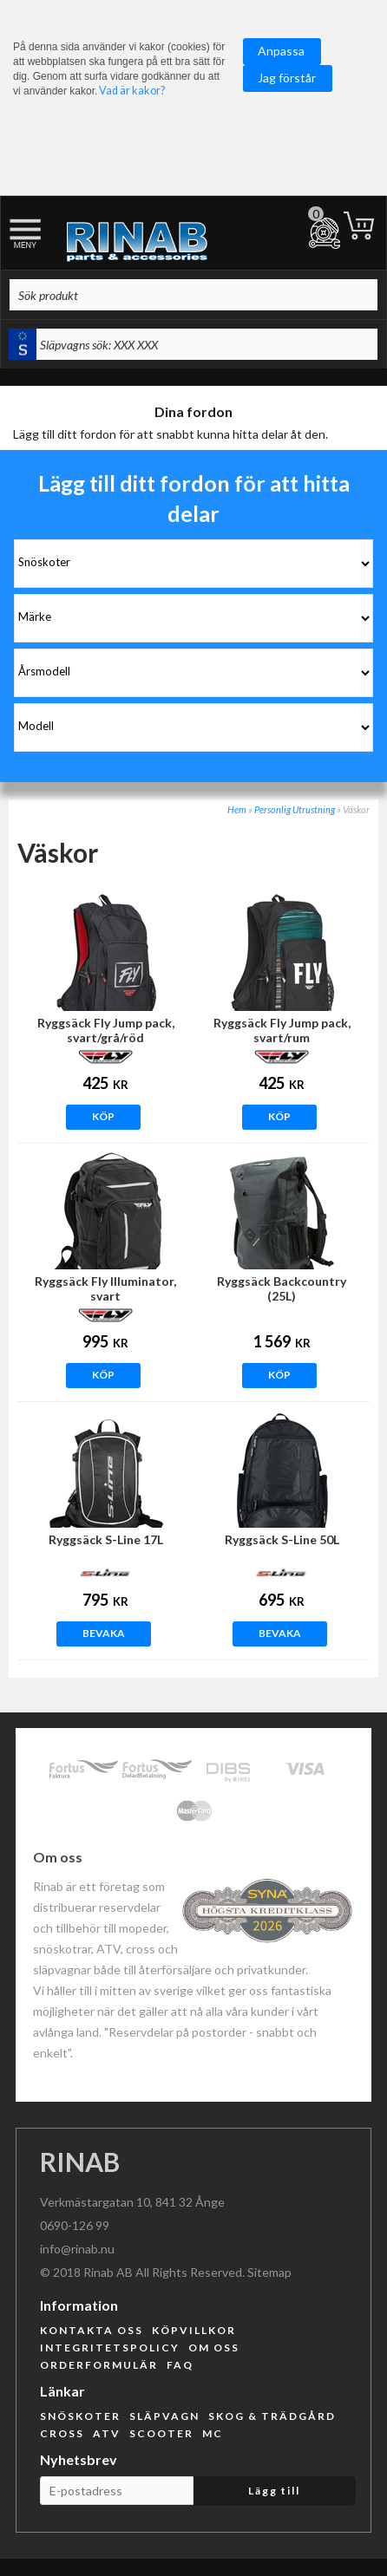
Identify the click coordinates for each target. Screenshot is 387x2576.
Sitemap (269, 2272)
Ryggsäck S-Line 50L (282, 1539)
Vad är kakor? (132, 90)
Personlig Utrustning (294, 809)
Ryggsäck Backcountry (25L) (281, 1288)
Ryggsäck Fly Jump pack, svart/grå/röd (105, 1030)
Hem (236, 809)
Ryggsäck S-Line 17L (106, 1539)
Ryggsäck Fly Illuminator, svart (105, 1288)
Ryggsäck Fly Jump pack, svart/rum (282, 1030)
